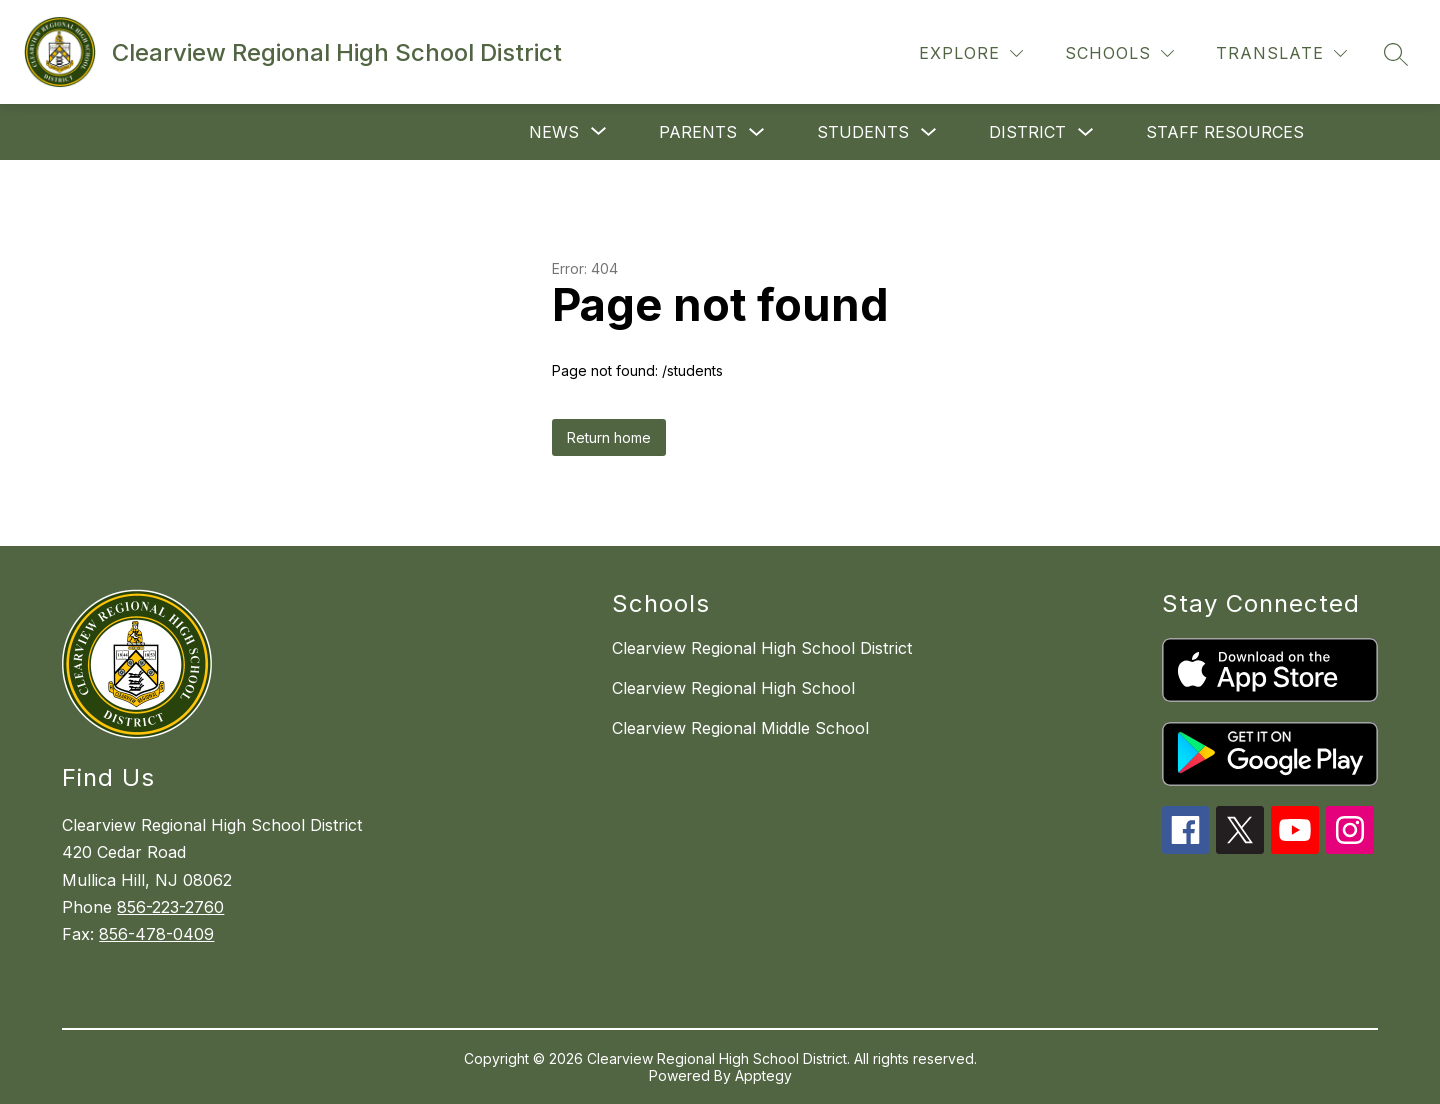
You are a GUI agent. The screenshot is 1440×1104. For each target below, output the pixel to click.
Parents (698, 132)
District (1027, 132)
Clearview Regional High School (733, 688)
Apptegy (763, 1075)
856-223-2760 (170, 907)
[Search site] (1396, 54)
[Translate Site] (1281, 53)
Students (863, 132)
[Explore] (971, 53)
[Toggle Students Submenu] (929, 132)
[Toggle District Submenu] (1086, 132)
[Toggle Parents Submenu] (757, 132)
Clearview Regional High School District (762, 648)
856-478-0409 (156, 934)
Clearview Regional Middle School (740, 728)
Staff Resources (1225, 132)
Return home (609, 437)
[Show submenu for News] (554, 132)
